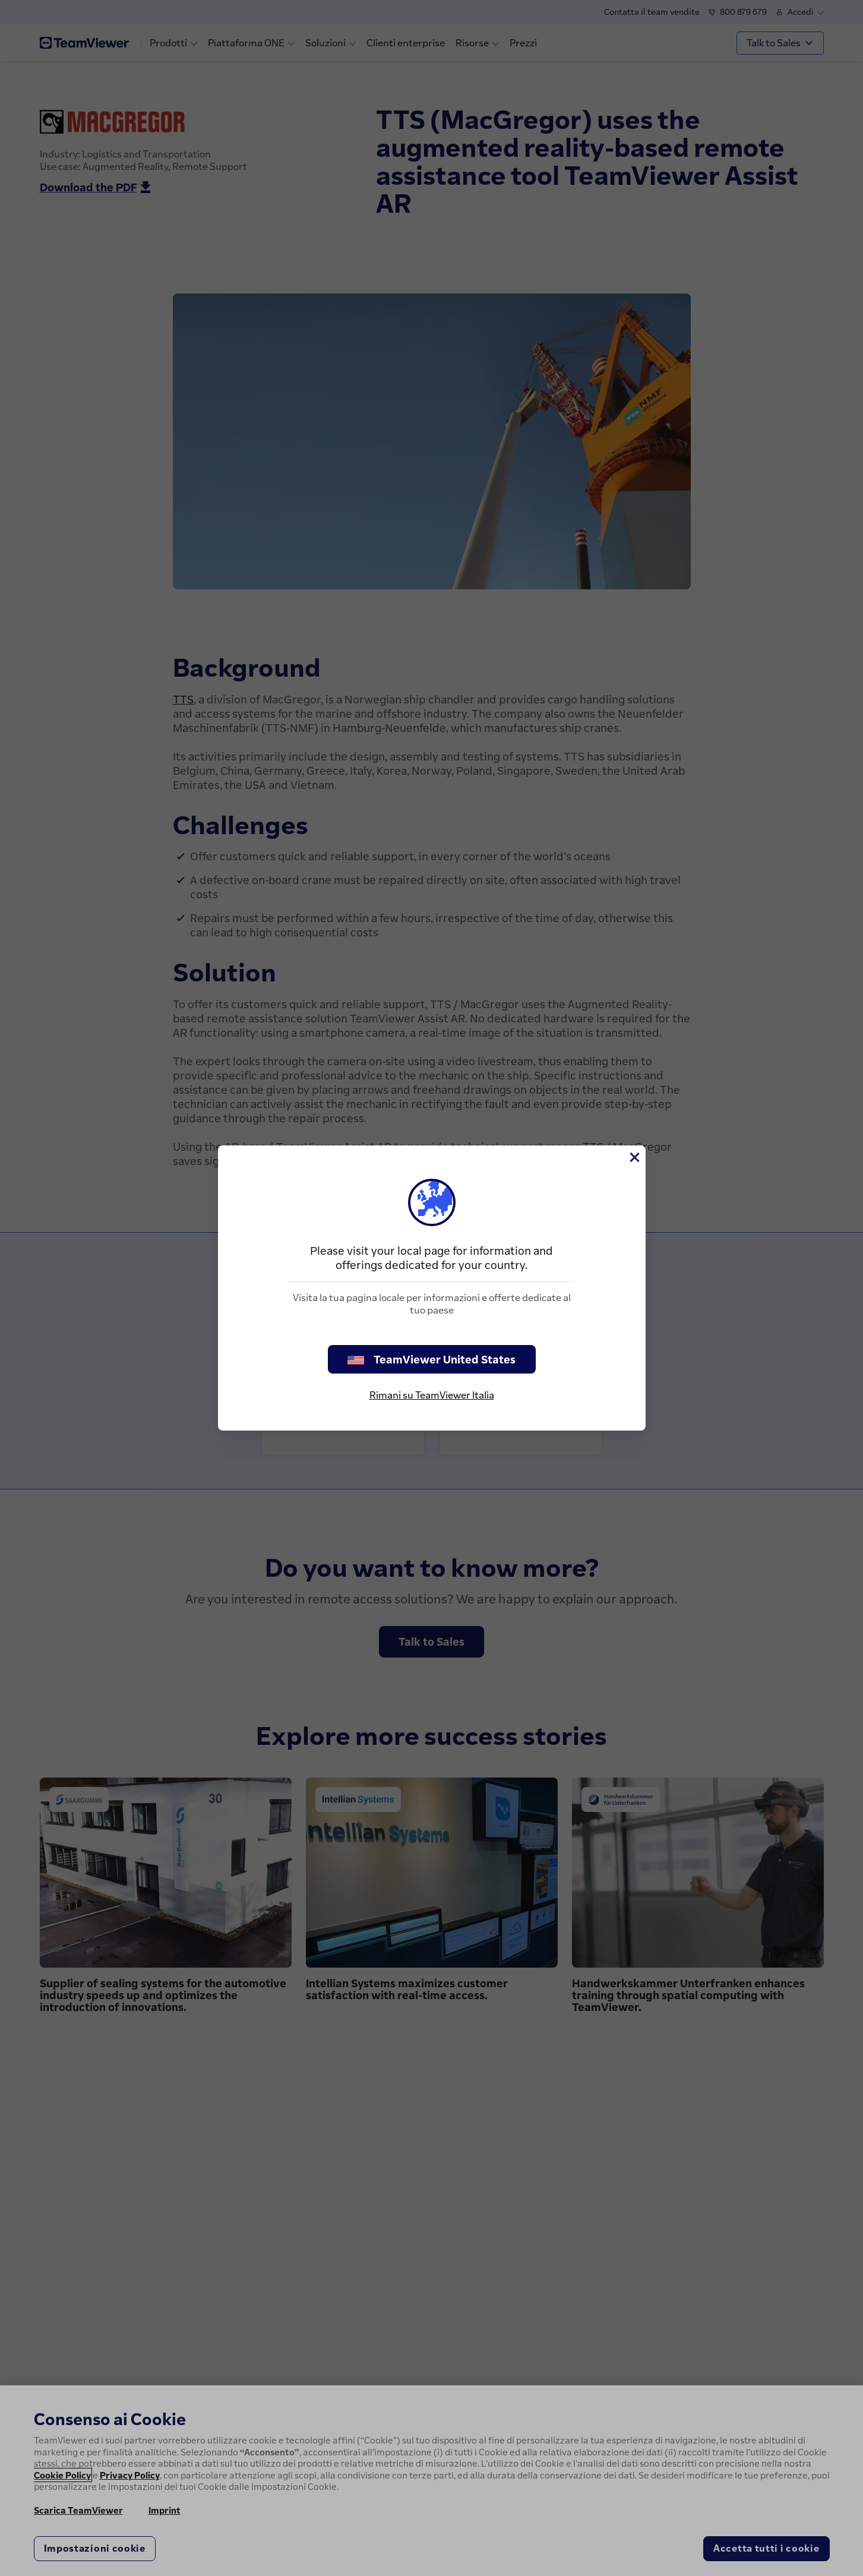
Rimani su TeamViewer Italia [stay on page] (431, 1394)
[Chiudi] (634, 1157)
